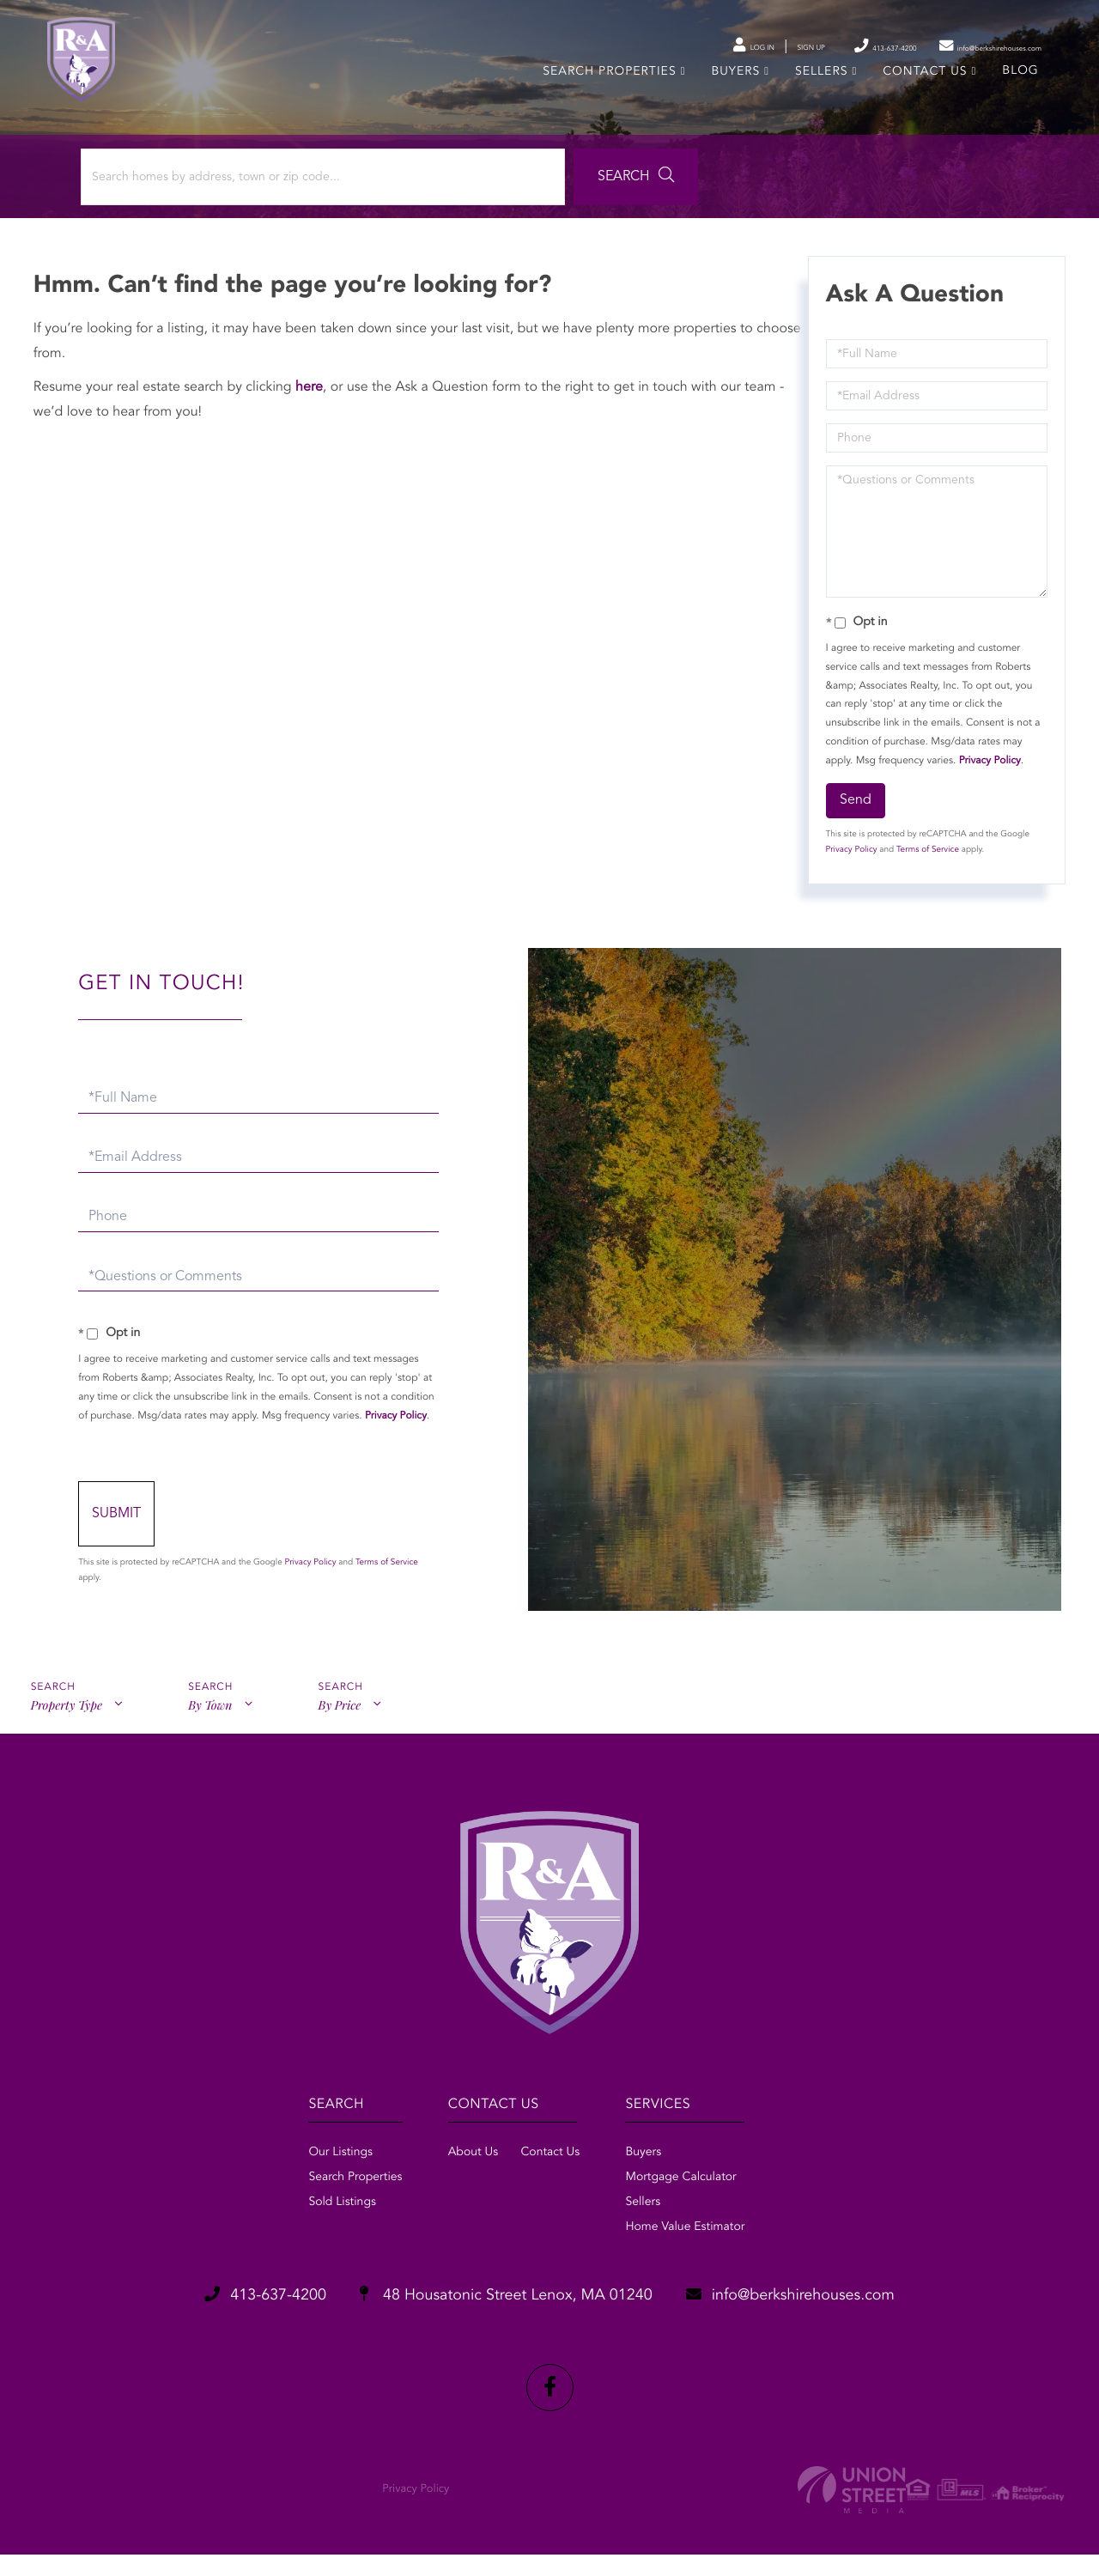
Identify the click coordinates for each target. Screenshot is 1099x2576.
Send (853, 832)
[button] (475, 203)
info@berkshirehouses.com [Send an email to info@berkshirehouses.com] (955, 45)
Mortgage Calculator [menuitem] (696, 2210)
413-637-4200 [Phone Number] (802, 45)
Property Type (65, 1742)
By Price (346, 1742)
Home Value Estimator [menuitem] (701, 2260)
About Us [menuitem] (457, 2185)
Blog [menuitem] (1017, 92)
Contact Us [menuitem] (922, 93)
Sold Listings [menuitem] (295, 2235)
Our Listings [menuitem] (293, 2185)
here (314, 419)
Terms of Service (925, 882)
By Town (212, 1742)
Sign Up (703, 47)
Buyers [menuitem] (732, 93)
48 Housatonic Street (500, 2330)
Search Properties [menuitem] (606, 93)
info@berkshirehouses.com (836, 2329)
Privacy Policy (987, 792)
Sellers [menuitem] (818, 93)
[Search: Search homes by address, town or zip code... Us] (230, 203)
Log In (628, 47)
